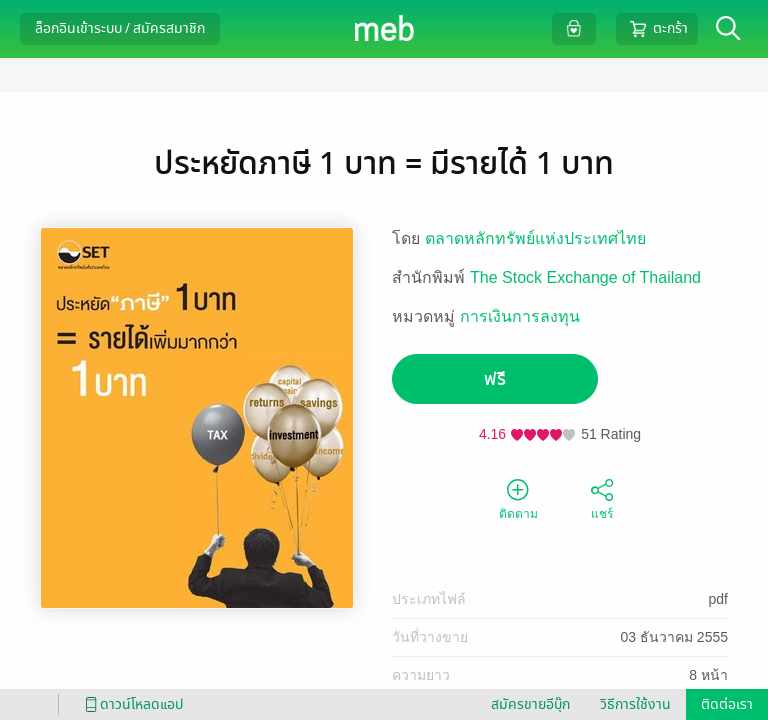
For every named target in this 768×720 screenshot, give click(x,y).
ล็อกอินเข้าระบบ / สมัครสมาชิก (120, 28)
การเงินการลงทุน (520, 316)
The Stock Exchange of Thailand (585, 277)
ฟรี (495, 379)
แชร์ (602, 498)
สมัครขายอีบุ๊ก (530, 704)
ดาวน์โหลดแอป (131, 704)
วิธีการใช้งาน (635, 704)
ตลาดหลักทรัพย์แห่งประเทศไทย (535, 238)
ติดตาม (518, 498)
